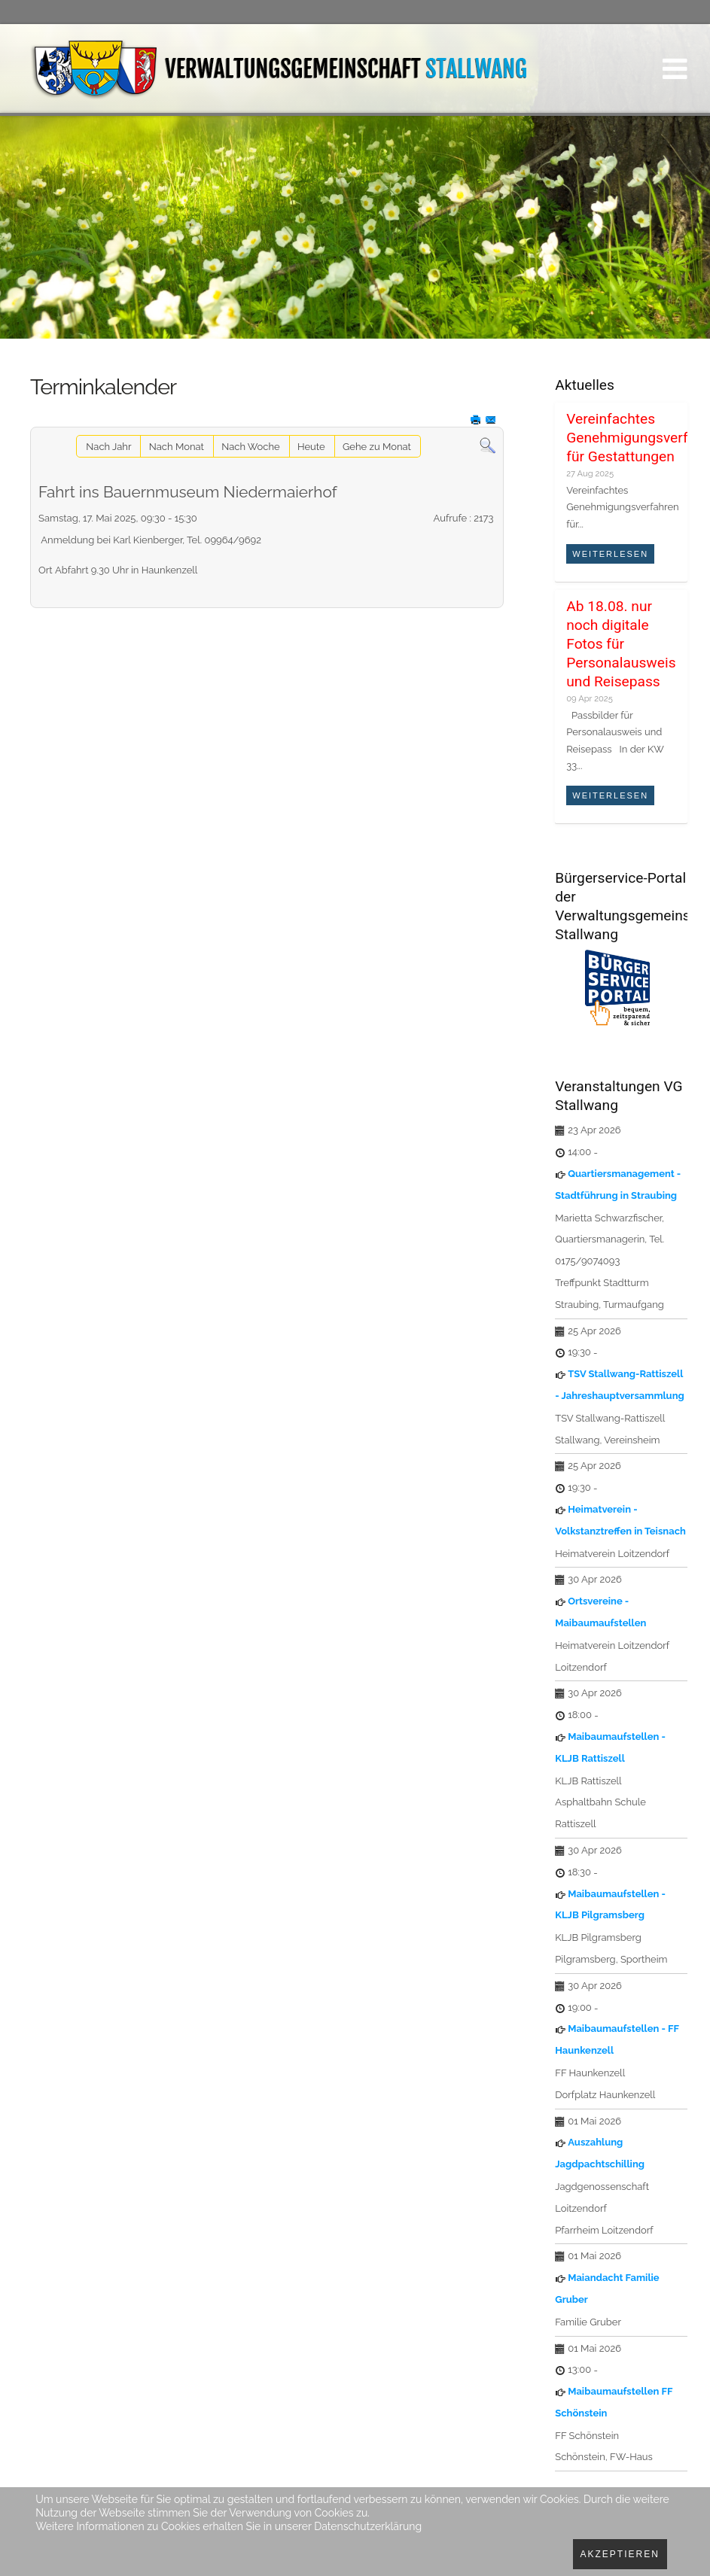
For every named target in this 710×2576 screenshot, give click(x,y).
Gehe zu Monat (377, 446)
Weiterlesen (610, 553)
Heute (311, 446)
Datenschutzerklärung (368, 2526)
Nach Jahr (108, 446)
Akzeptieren (620, 2554)
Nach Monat (176, 446)
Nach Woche (250, 446)
